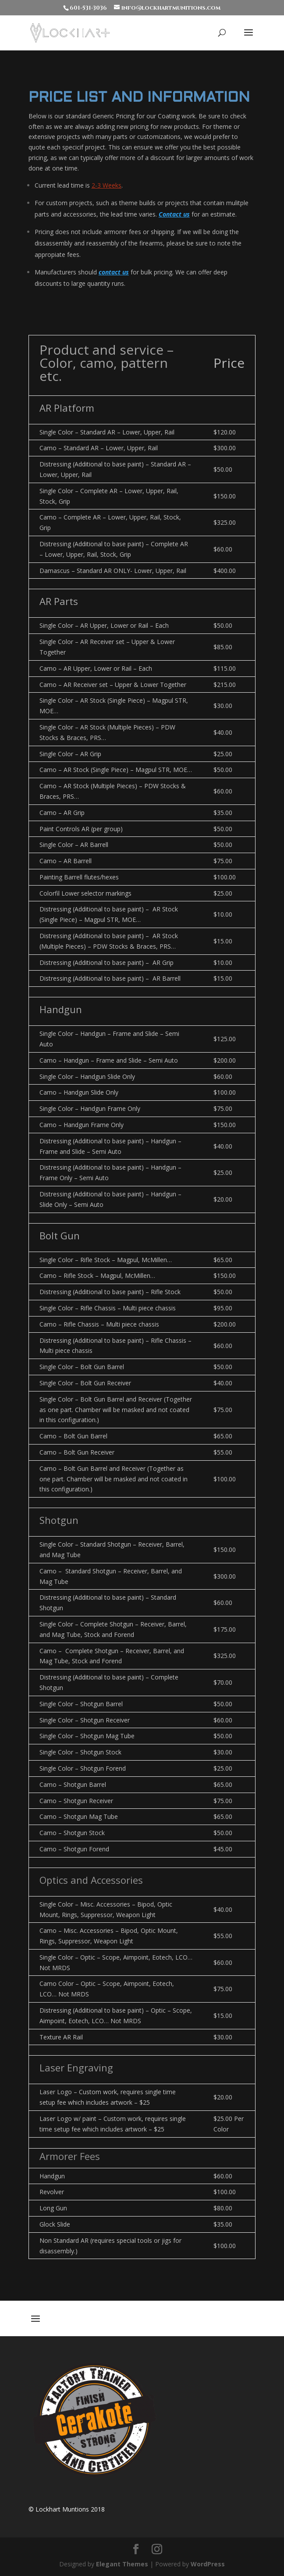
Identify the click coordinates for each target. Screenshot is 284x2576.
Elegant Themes (122, 2564)
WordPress (208, 2564)
